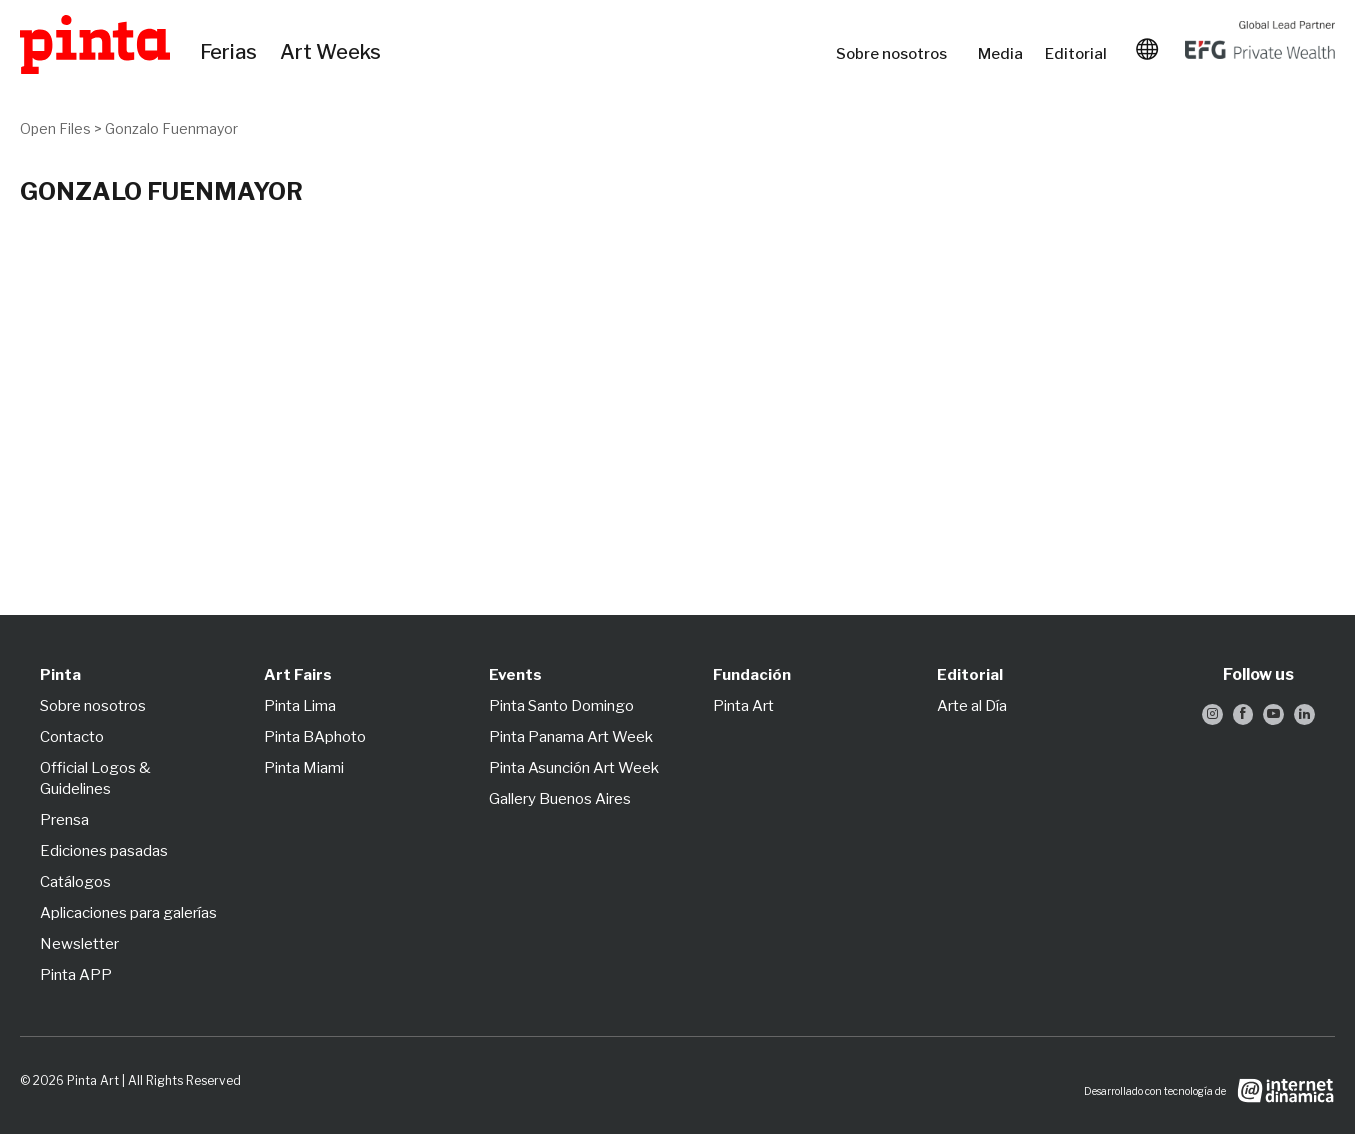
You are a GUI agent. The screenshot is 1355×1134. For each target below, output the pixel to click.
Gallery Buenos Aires (560, 799)
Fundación (752, 675)
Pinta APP (76, 975)
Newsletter (79, 944)
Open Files (55, 128)
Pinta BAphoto (315, 737)
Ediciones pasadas (104, 851)
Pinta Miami (304, 768)
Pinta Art (743, 706)
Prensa (64, 820)
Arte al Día (972, 706)
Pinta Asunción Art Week (574, 768)
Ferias (230, 53)
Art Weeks (333, 53)
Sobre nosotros (897, 54)
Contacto (72, 737)
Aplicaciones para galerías (128, 913)
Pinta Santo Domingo (561, 706)
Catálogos (75, 882)
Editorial (1078, 54)
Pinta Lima (300, 706)
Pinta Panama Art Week (571, 737)
